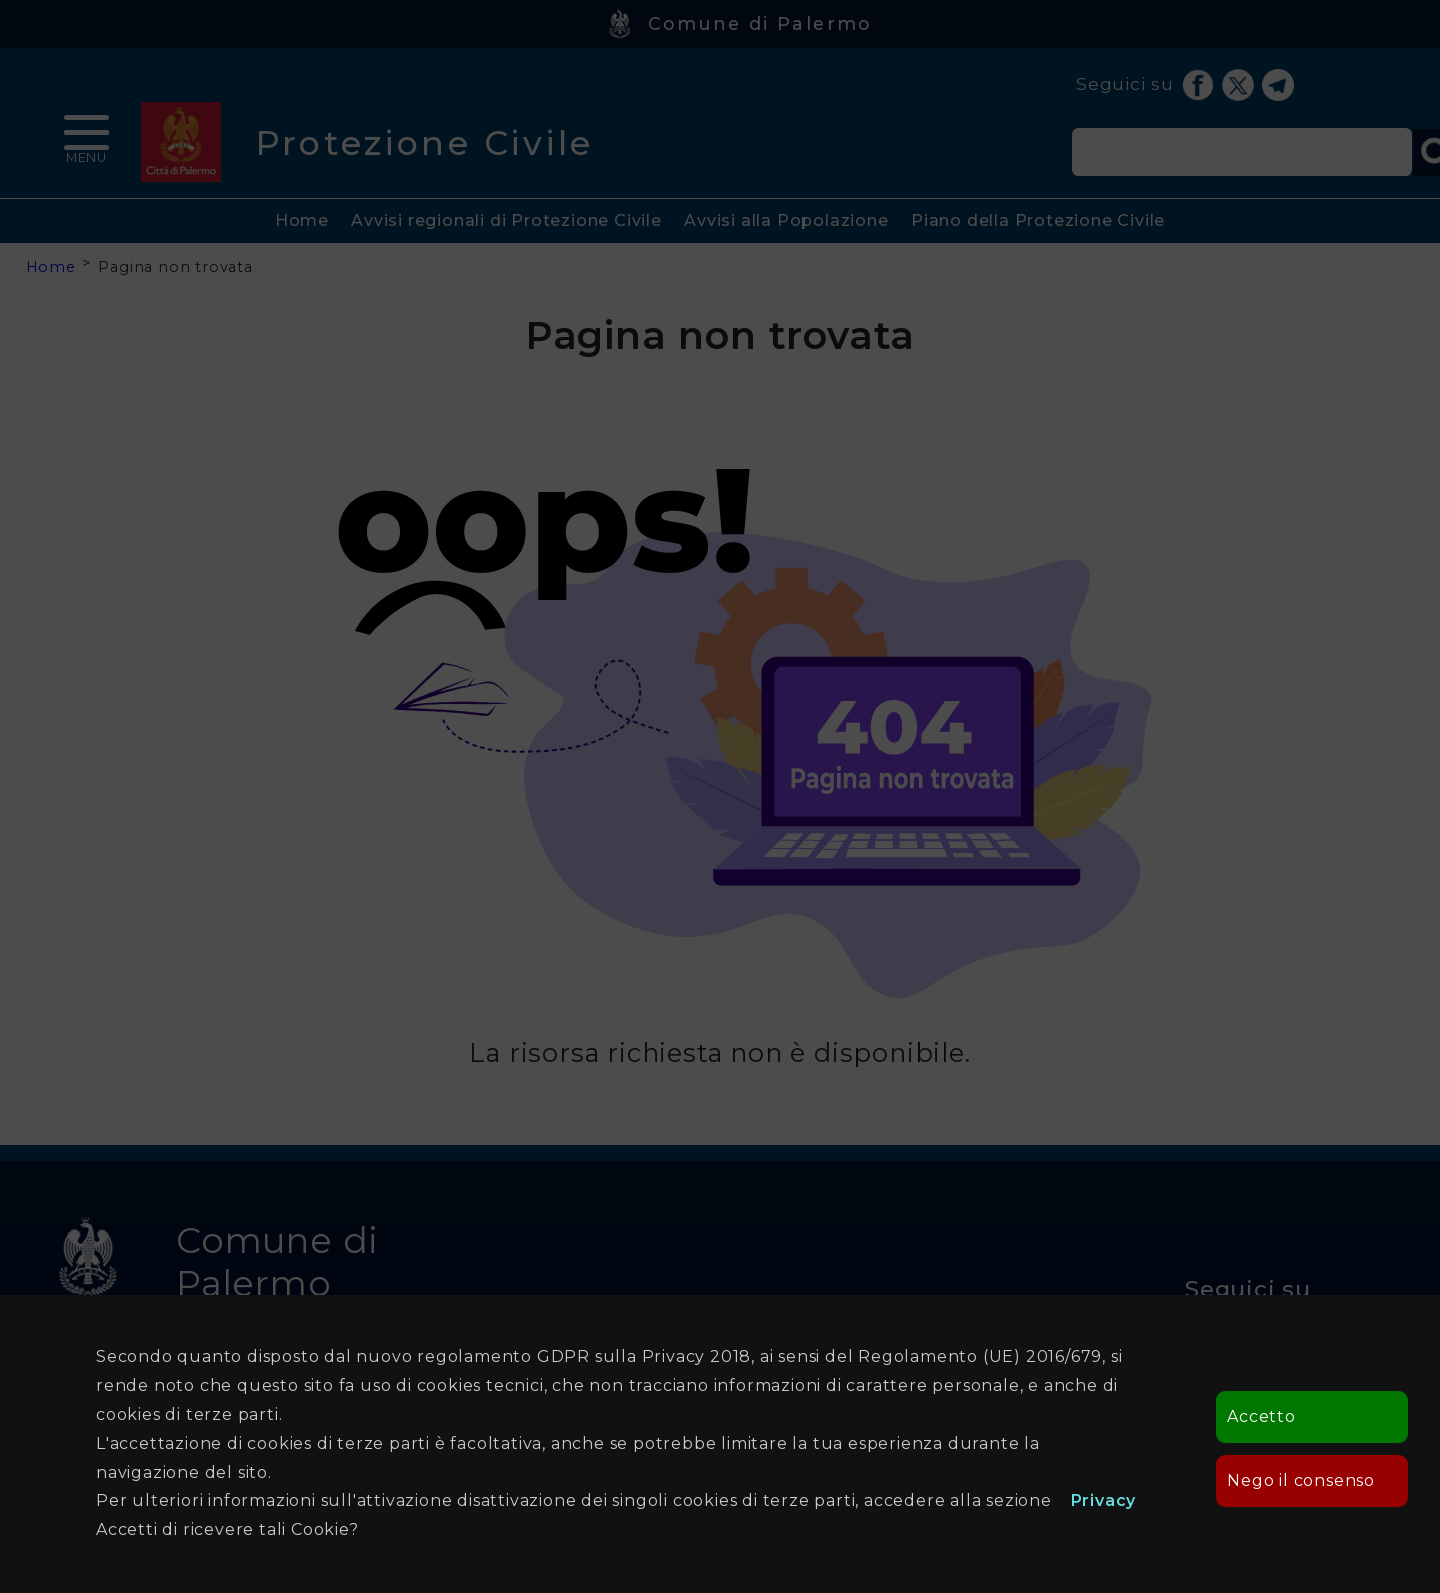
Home (302, 220)
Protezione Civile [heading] (424, 142)
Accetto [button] (1261, 1416)
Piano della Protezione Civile (1038, 220)
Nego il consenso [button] (1301, 1480)
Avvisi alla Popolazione (786, 220)
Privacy (1104, 1500)
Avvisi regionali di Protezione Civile (506, 220)
